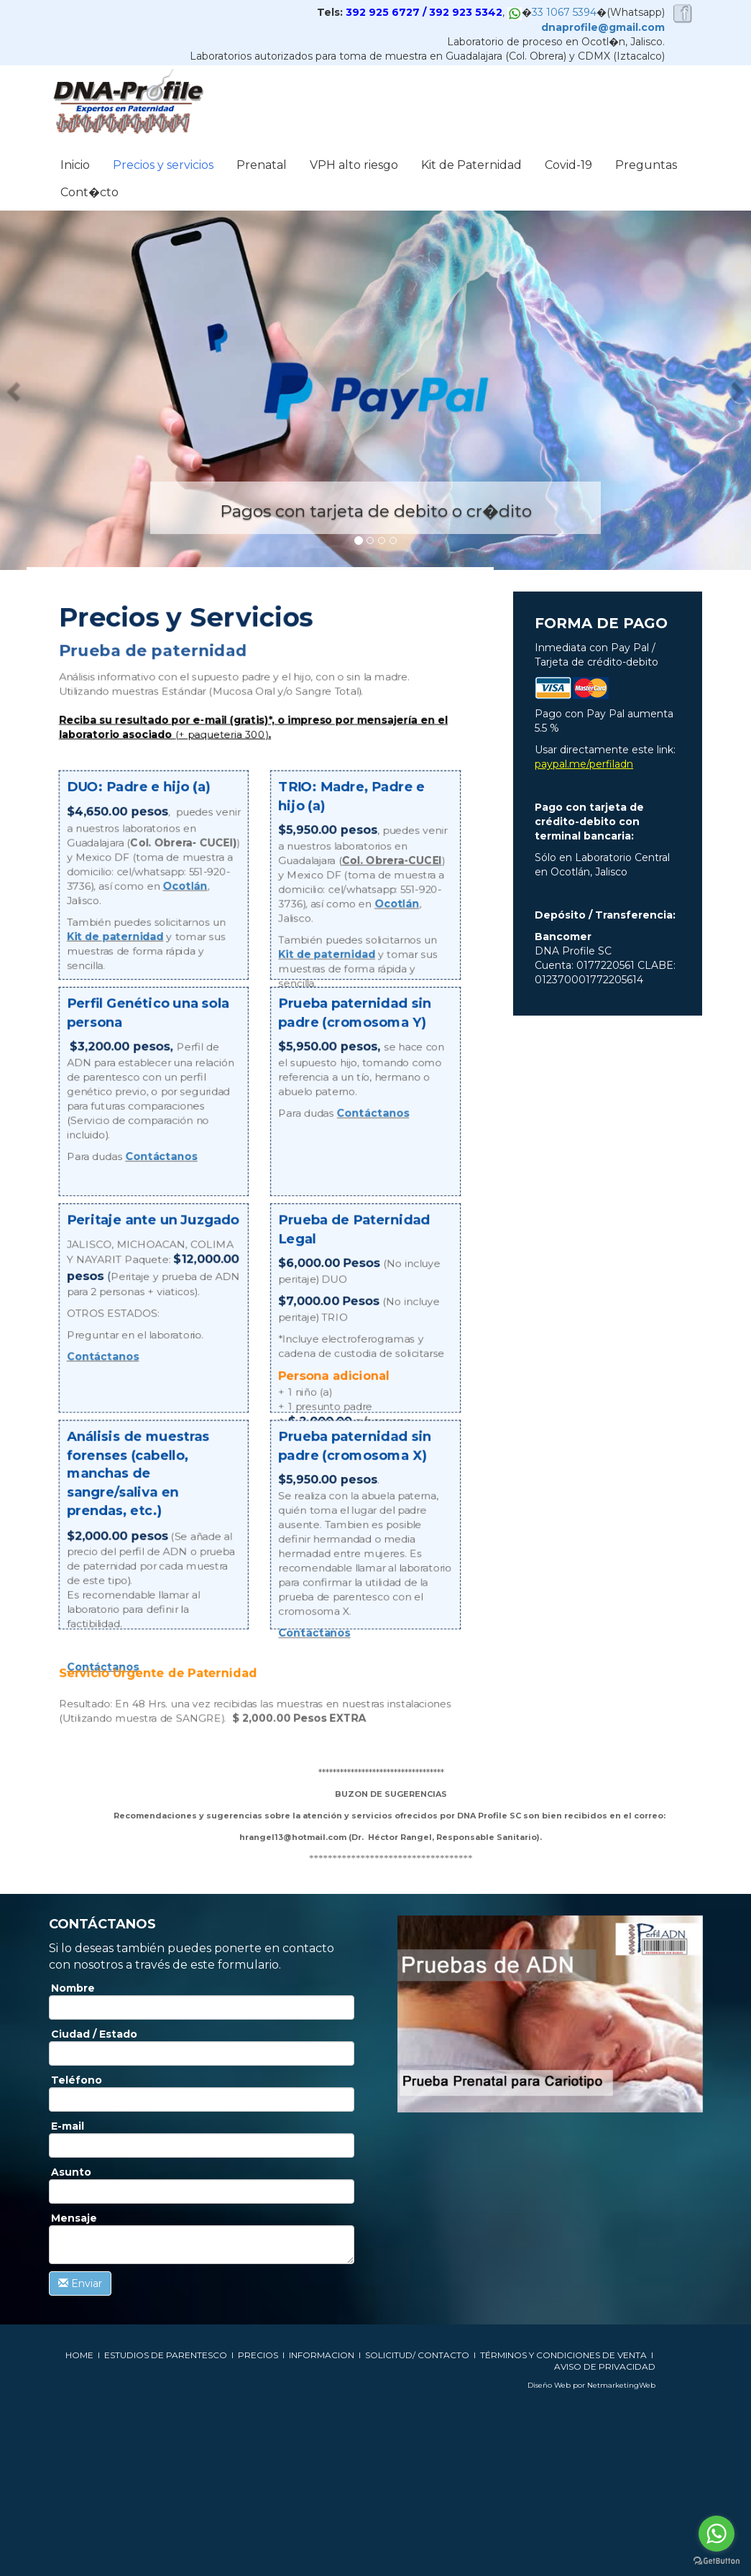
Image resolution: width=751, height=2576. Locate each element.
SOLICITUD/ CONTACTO (417, 2355)
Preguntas (646, 165)
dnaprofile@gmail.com (603, 27)
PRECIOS (258, 2355)
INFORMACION (322, 2355)
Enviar (80, 2283)
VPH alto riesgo (354, 165)
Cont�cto (89, 192)
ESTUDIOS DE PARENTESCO (165, 2355)
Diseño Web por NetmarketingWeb (591, 2385)
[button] (15, 390)
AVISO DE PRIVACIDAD (604, 2366)
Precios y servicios (163, 165)
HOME (79, 2355)
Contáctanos (162, 1156)
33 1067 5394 (564, 12)
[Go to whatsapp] (716, 2534)
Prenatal (261, 165)
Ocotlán (185, 886)
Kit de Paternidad (471, 165)
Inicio (75, 165)
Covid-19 (568, 165)
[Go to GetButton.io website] (717, 2561)
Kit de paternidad (116, 937)
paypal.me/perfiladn (584, 764)
